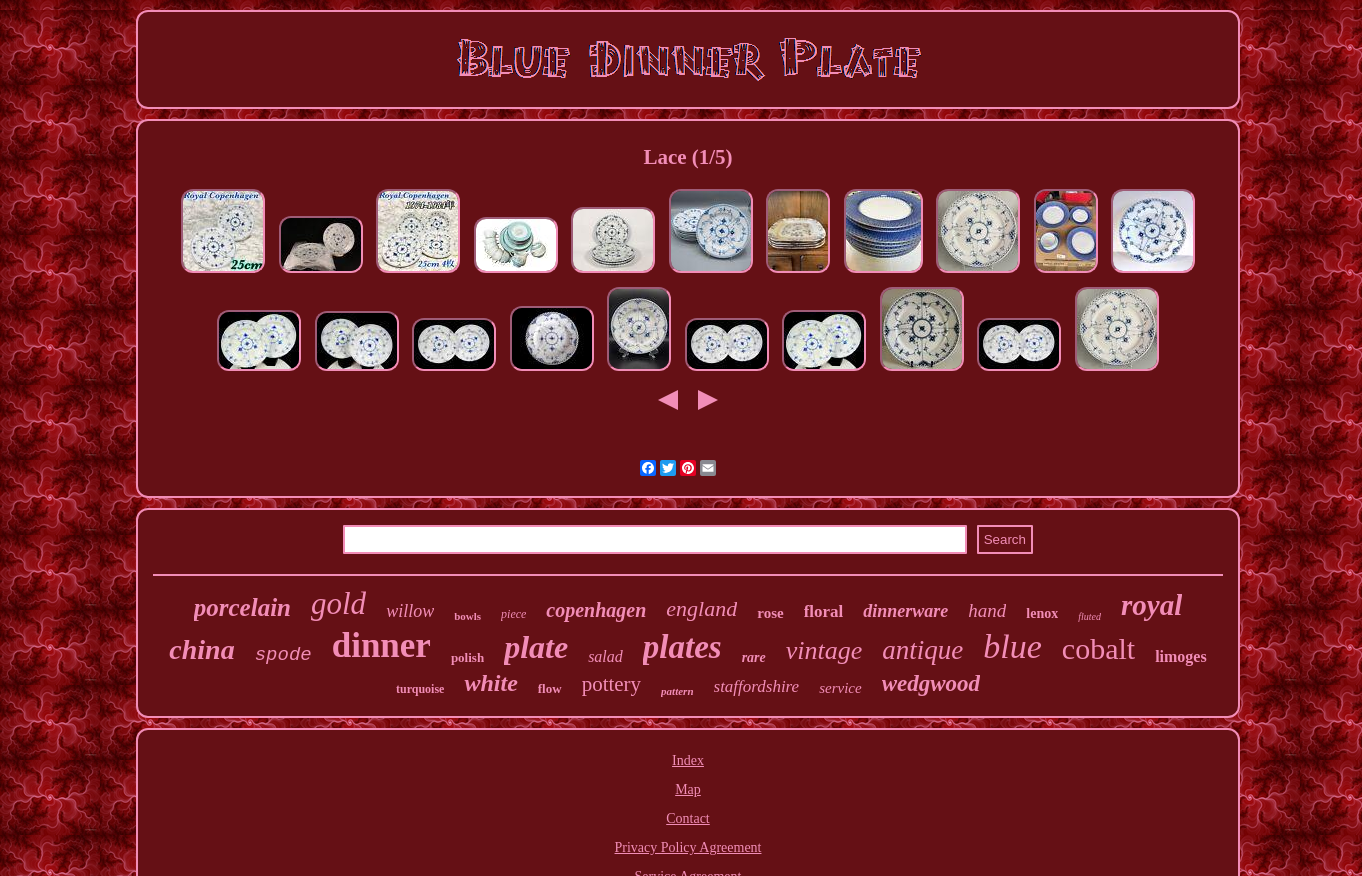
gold (338, 603)
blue (1012, 646)
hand (987, 610)
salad (605, 656)
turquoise (420, 689)
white (490, 683)
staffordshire (757, 686)
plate (536, 647)
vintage (824, 650)
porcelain (242, 607)
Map (688, 789)
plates (682, 647)
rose (770, 613)
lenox (1042, 613)
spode (283, 655)
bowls (467, 616)
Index (688, 760)
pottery (611, 684)
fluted (1089, 616)
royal (1151, 605)
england (701, 608)
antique (922, 650)
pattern (677, 691)
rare (754, 657)
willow (410, 611)
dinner (381, 645)
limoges (1181, 656)
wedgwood (931, 683)
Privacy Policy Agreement (688, 847)
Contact (688, 818)
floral (824, 611)
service (840, 688)
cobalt (1098, 648)
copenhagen (596, 610)
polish (467, 657)
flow (550, 688)
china (201, 649)
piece (513, 614)
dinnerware (905, 611)
